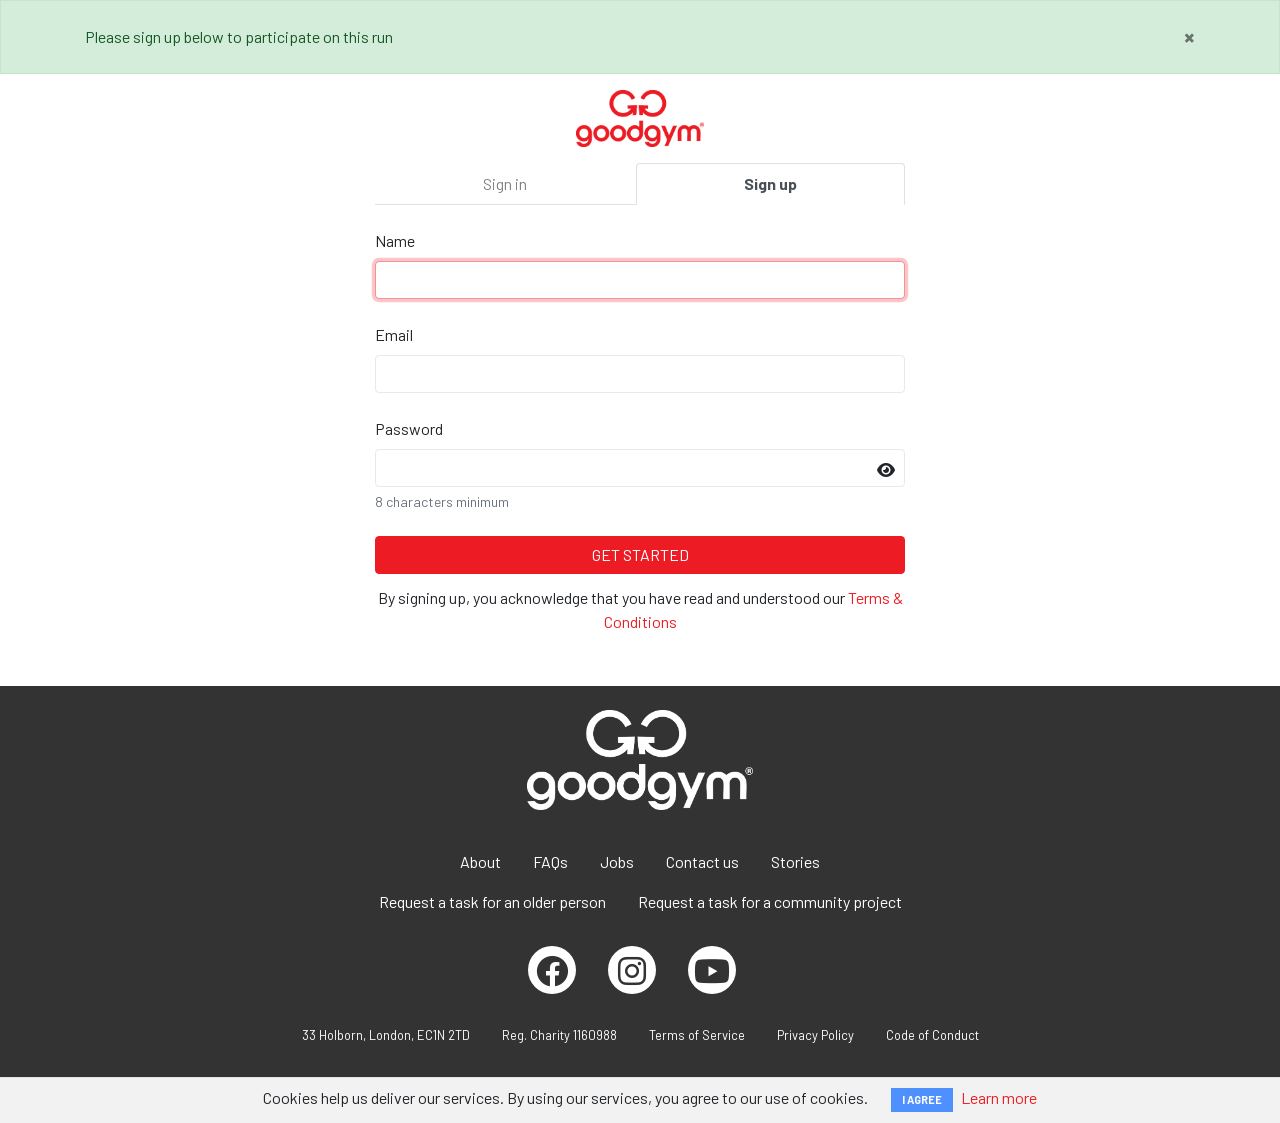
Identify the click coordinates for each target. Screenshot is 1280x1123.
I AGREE (922, 1099)
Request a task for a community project (770, 901)
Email (394, 334)
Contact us (702, 861)
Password (409, 428)
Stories (795, 861)
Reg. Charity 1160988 (559, 1035)
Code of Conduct (932, 1035)
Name (395, 240)
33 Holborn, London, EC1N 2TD (386, 1035)
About (480, 861)
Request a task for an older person (492, 901)
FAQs (550, 861)
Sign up (770, 183)
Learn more (999, 1097)
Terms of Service (697, 1035)
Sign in (505, 183)
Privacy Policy (815, 1035)
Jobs (617, 861)
